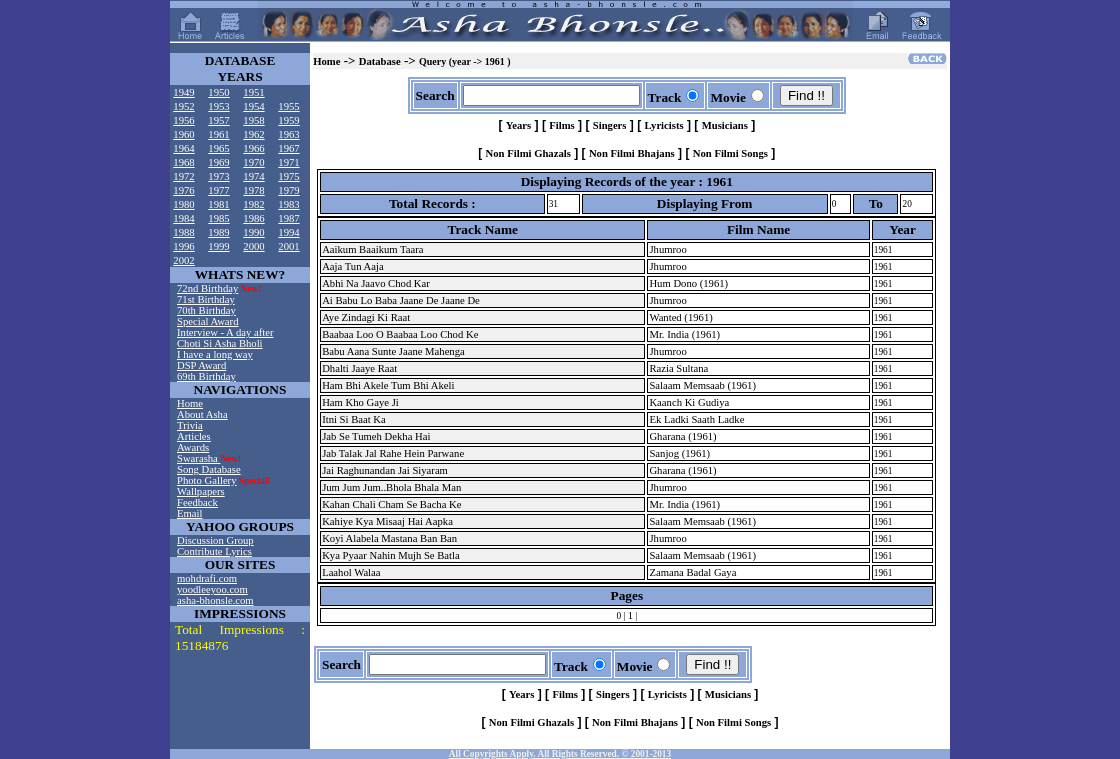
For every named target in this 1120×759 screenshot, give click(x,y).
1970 (253, 162)
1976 (183, 190)
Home (190, 403)
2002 (183, 260)
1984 (183, 218)
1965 (218, 148)
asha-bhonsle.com (215, 600)
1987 (288, 218)
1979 (288, 190)
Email (189, 513)
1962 (253, 134)
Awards (193, 447)
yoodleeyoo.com (212, 589)
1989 (218, 232)
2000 (253, 246)
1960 (183, 134)
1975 (288, 176)
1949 (183, 92)
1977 (218, 190)
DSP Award (201, 365)
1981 (218, 204)
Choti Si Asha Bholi (220, 343)
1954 (253, 106)
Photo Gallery (207, 480)
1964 (183, 148)
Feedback (197, 502)
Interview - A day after (225, 332)
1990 (253, 232)
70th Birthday (206, 310)
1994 (288, 232)
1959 (288, 120)
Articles (194, 436)
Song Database (209, 469)
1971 (288, 162)
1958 (253, 120)
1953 (218, 106)
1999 (218, 246)
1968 (183, 162)
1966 (253, 148)
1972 (183, 176)
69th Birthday (206, 376)
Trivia (190, 425)
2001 (288, 246)
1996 (183, 246)
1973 (218, 176)
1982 (253, 204)
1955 (288, 106)
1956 (183, 120)
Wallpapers (201, 491)
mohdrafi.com (207, 578)
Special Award (207, 321)
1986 (253, 218)
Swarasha (199, 458)
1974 (253, 176)
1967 (288, 148)
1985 (218, 218)
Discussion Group (215, 540)
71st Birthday (206, 299)
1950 (218, 92)
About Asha (202, 414)
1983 (288, 204)
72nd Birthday (207, 288)
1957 (218, 120)
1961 (218, 134)
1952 (183, 106)
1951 (253, 92)
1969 (218, 162)
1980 (183, 204)
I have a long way (215, 354)
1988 (183, 232)
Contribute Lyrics (214, 551)
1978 (253, 190)
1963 (288, 134)
